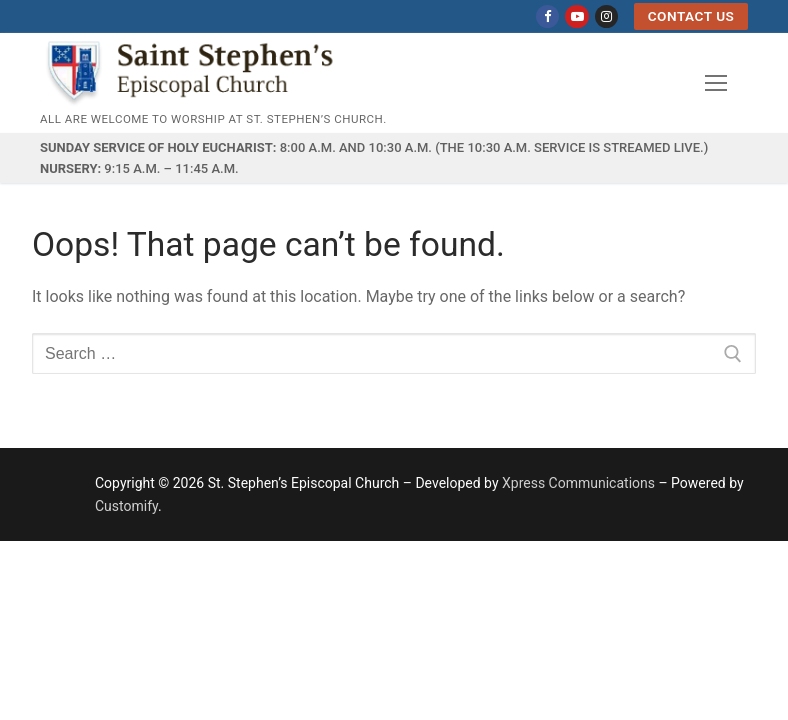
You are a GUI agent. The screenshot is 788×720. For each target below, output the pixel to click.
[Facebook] (547, 16)
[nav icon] (716, 83)
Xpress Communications (578, 483)
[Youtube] (576, 16)
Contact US (691, 16)
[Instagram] (606, 16)
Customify (126, 506)
